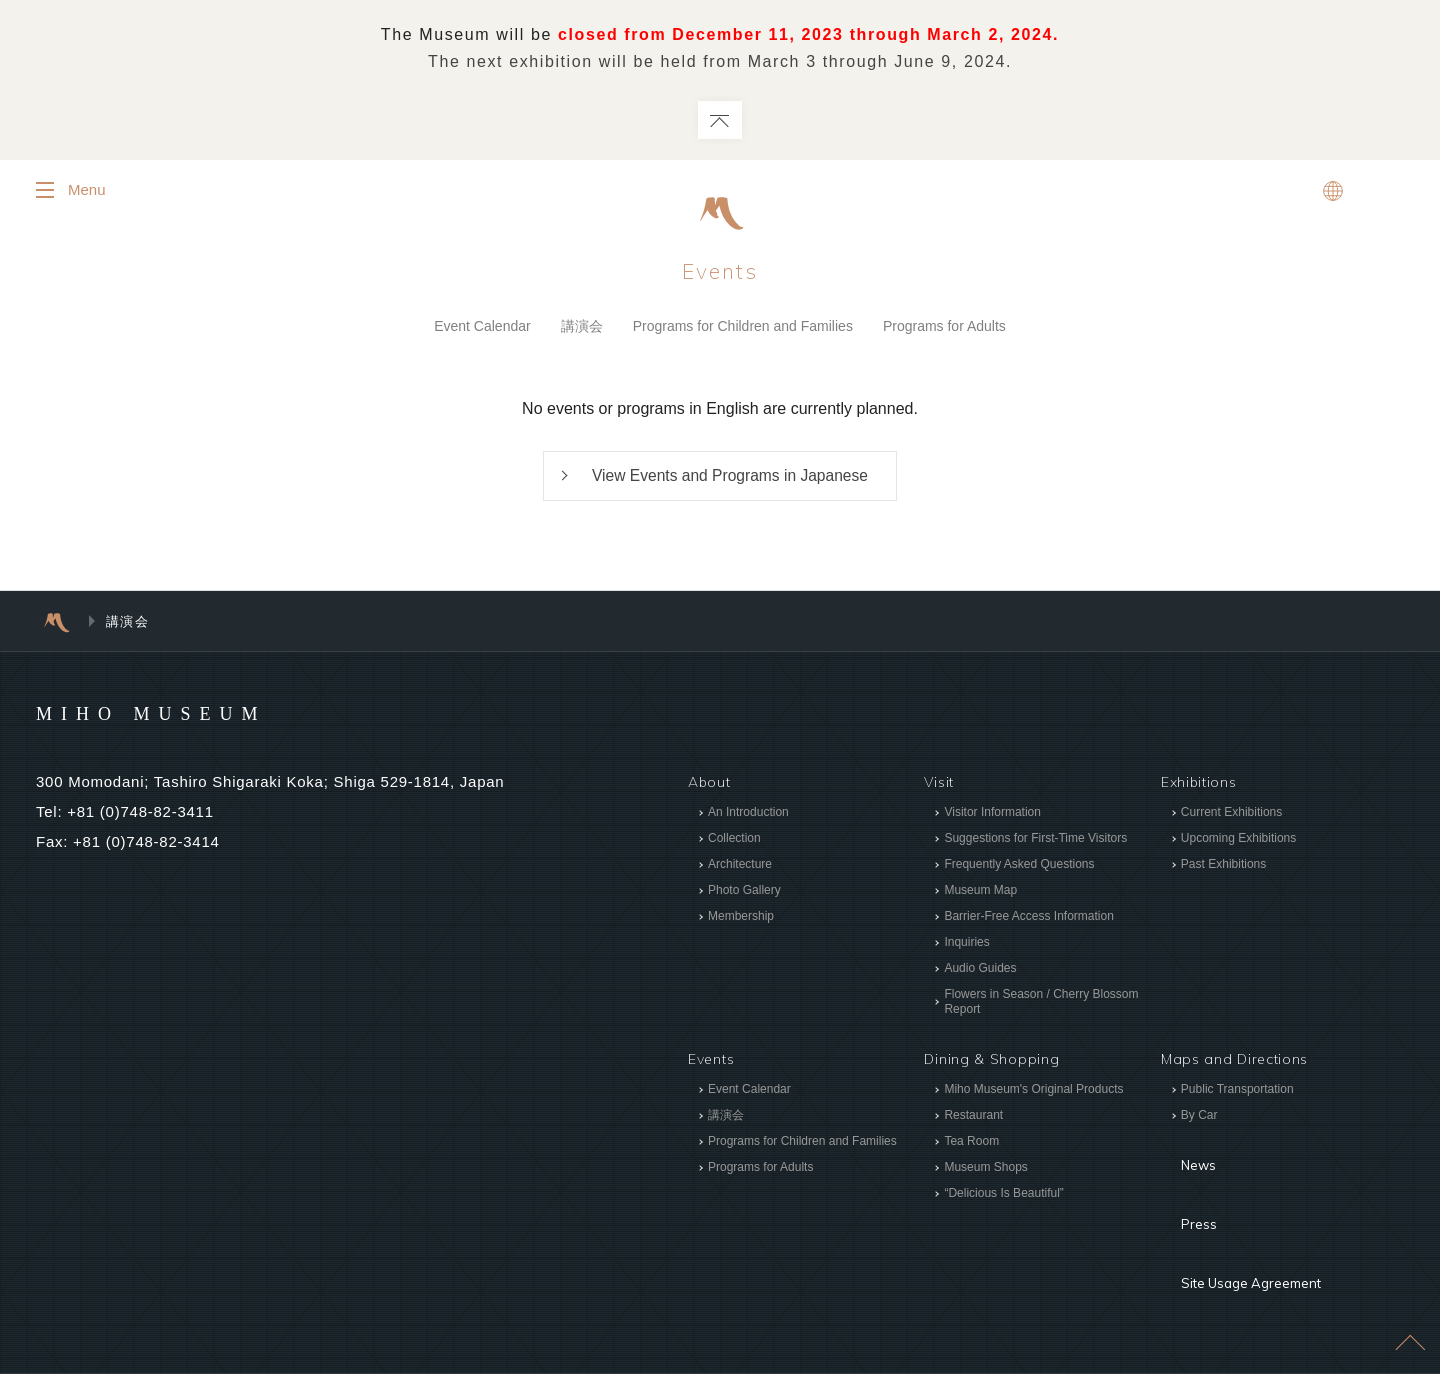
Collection (734, 841)
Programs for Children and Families (743, 327)
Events (720, 272)
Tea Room (971, 1145)
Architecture (740, 867)
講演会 (582, 327)
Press (1181, 1185)
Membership (741, 919)
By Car (1199, 1119)
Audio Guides (980, 971)
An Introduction (748, 815)
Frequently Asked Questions (1019, 867)
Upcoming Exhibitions (1238, 841)
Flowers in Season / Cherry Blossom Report (1041, 1004)
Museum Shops (985, 1171)
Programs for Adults (944, 327)
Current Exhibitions (1231, 815)
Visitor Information (992, 815)
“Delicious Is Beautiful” (1003, 1197)
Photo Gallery (744, 893)
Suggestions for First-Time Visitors (1035, 841)
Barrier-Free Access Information (1028, 919)
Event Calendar (482, 327)
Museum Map (980, 893)
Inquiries (966, 945)
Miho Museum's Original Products (1033, 1093)
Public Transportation (1237, 1093)
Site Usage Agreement (1241, 1215)
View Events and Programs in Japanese (729, 478)
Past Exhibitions (1223, 867)
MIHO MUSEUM (189, 715)
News (1181, 1155)
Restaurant (973, 1119)
